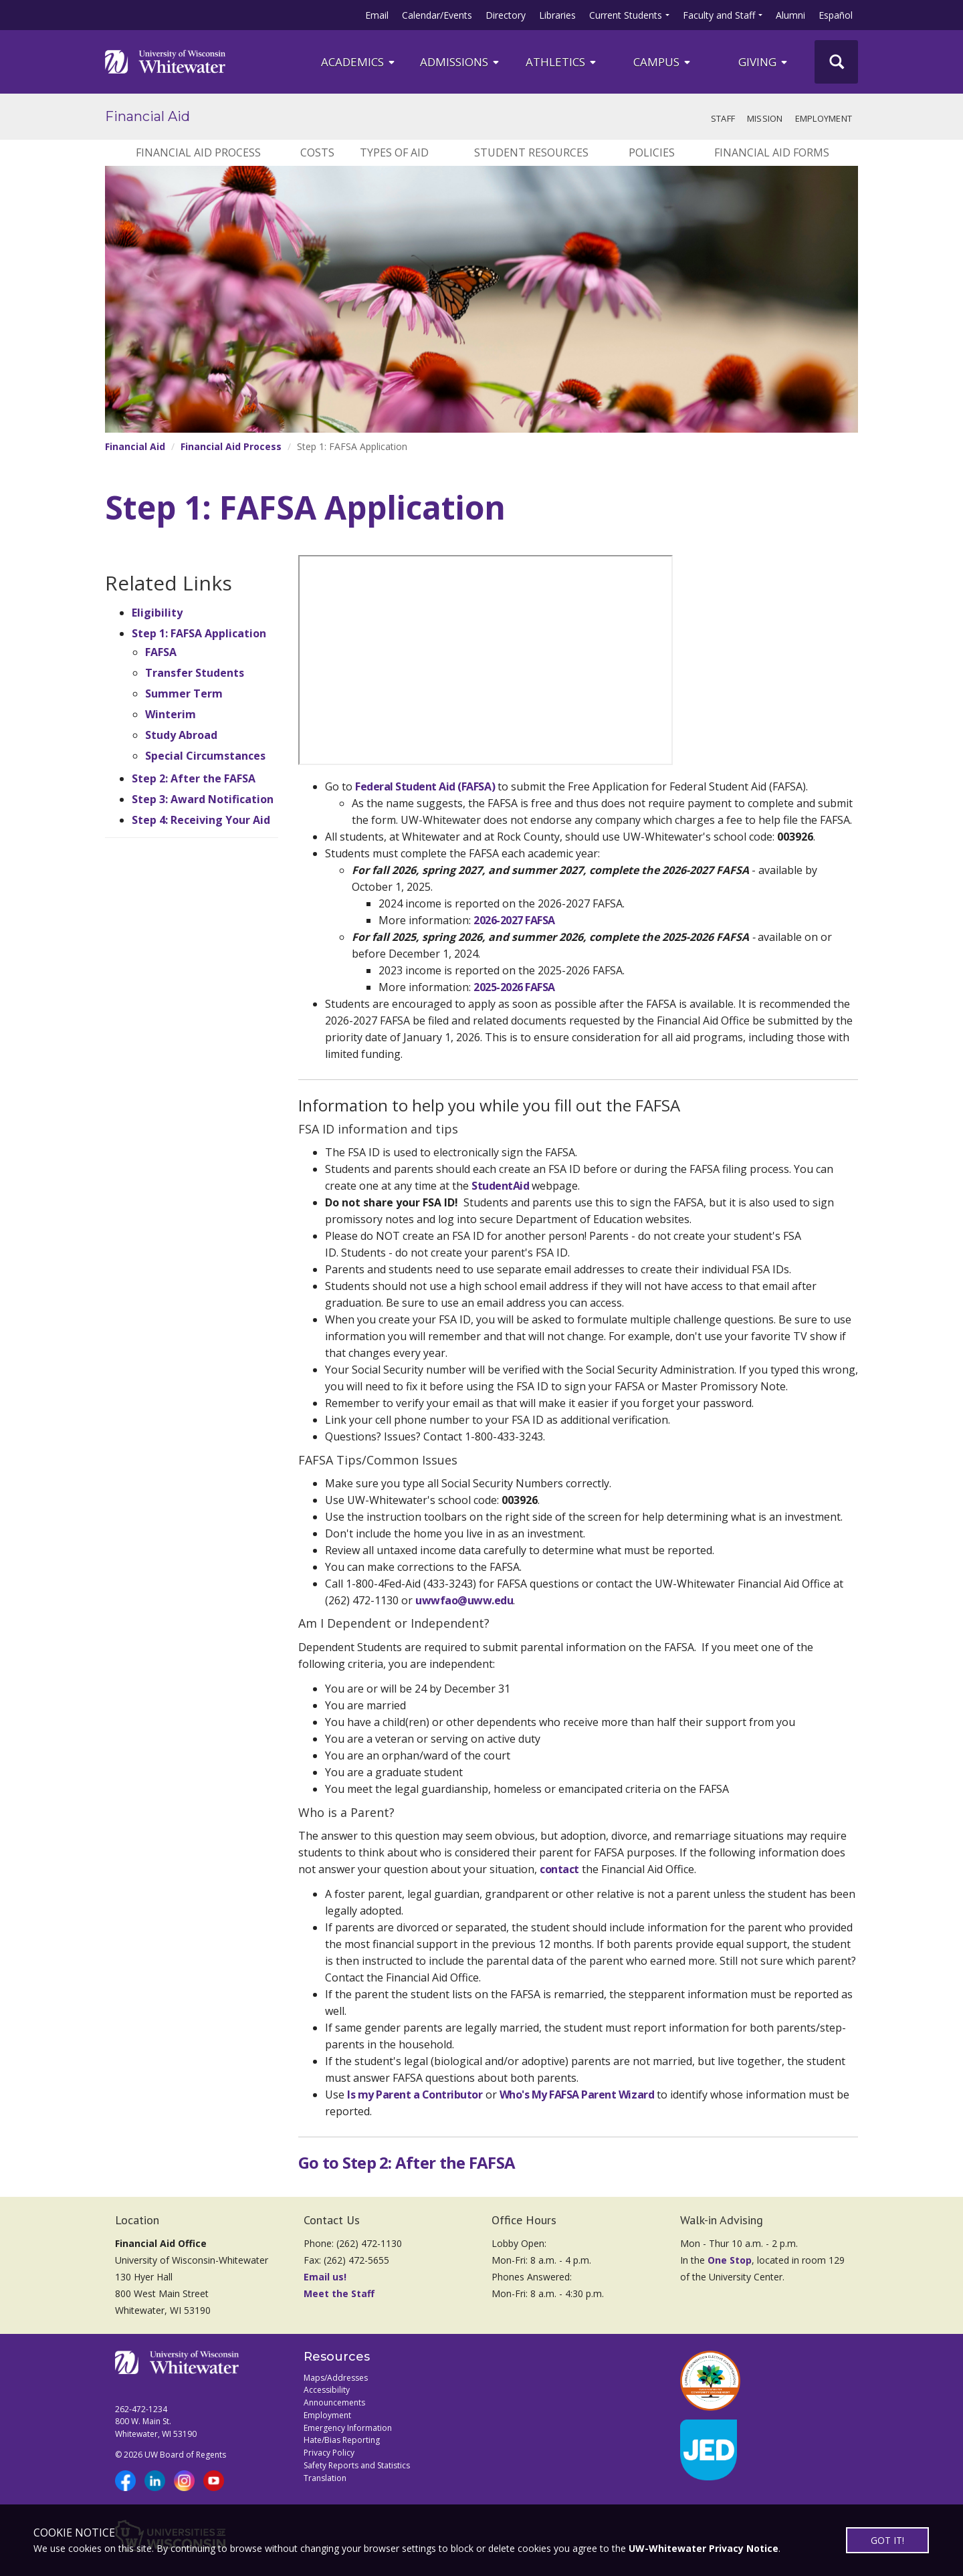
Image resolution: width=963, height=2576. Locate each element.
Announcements (334, 2402)
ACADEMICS (359, 62)
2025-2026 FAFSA (514, 987)
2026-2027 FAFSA (514, 920)
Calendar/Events (437, 15)
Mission (765, 118)
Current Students (625, 15)
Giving (763, 62)
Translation (325, 2478)
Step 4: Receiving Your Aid (201, 820)
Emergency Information (348, 2428)
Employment (824, 118)
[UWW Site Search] (836, 62)
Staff (723, 118)
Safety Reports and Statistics (357, 2465)
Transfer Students (194, 672)
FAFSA (161, 652)
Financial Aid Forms (771, 152)
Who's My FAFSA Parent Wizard (577, 2094)
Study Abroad (181, 735)
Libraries (557, 15)
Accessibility (327, 2389)
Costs (317, 152)
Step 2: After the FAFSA (193, 778)
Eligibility (157, 612)
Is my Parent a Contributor (415, 2094)
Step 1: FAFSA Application (199, 633)
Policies (652, 152)
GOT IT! (887, 2540)
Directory (506, 15)
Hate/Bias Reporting (342, 2440)
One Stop (730, 2260)
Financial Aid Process (198, 152)
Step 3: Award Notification (203, 799)
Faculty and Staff (719, 15)
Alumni (790, 15)
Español (836, 15)
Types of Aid (394, 152)
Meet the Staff (339, 2293)
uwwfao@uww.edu (464, 1600)
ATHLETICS (562, 62)
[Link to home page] (165, 61)
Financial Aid (147, 116)
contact (559, 1869)
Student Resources (531, 152)
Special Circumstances (205, 755)
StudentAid (500, 1185)
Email (377, 15)
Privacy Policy (329, 2452)
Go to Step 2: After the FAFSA (406, 2162)
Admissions (460, 62)
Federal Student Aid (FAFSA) (425, 786)
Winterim (170, 714)
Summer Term (184, 693)
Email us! (325, 2276)
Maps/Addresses (336, 2377)
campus (662, 62)
